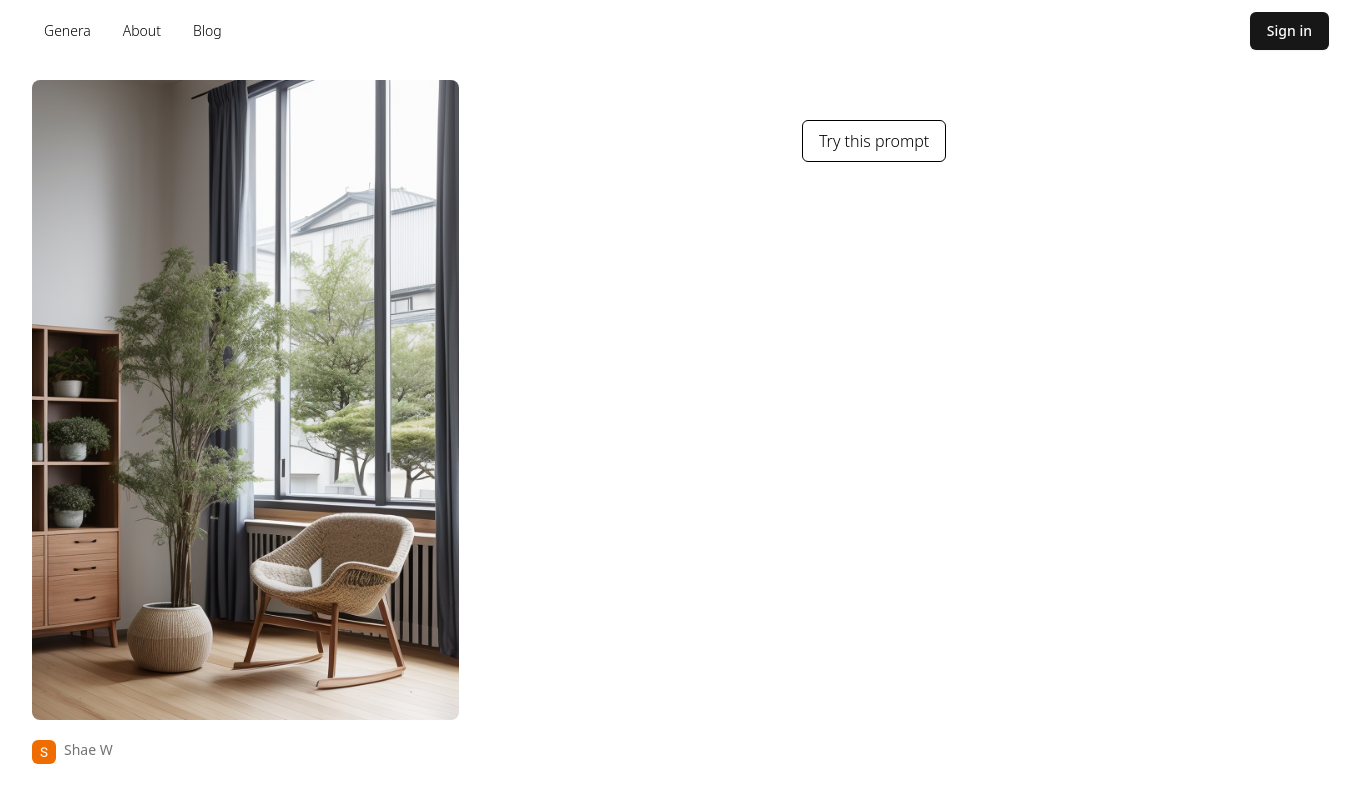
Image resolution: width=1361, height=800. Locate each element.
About (142, 30)
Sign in (1289, 30)
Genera (67, 30)
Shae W (88, 749)
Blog (207, 30)
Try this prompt (874, 141)
